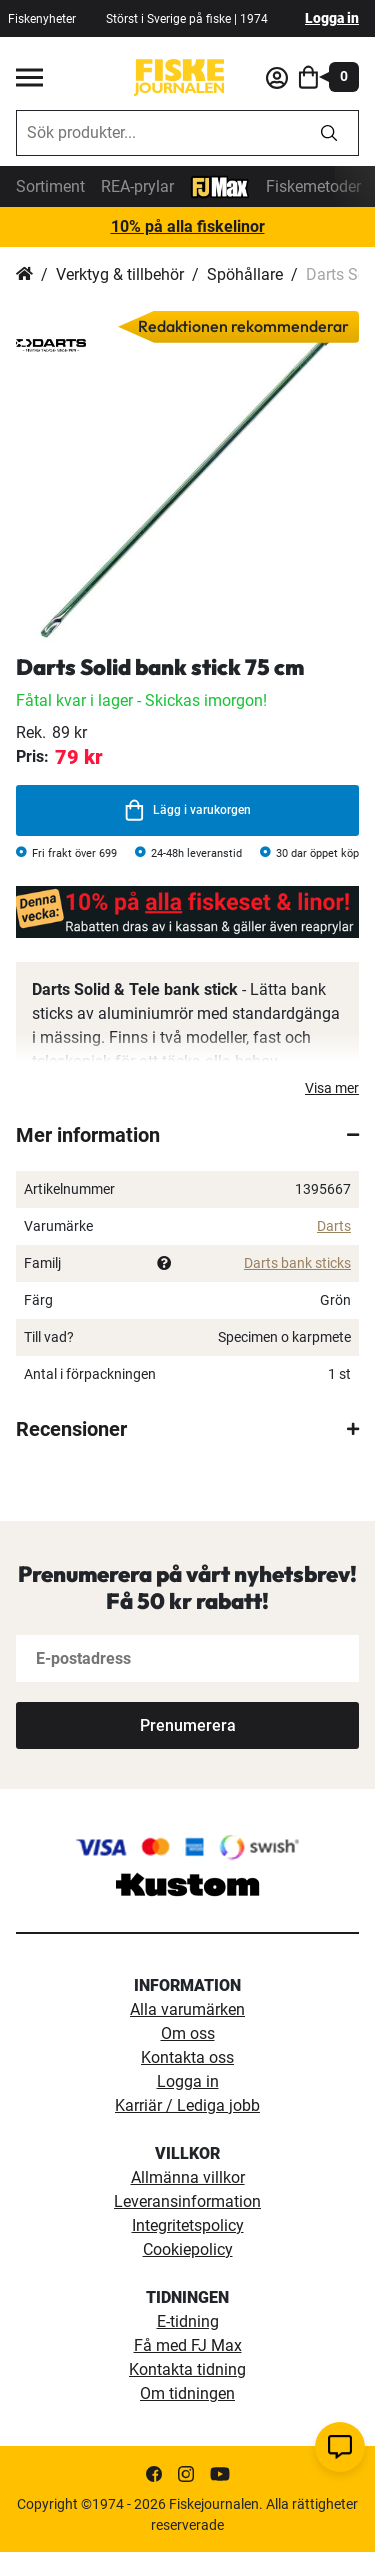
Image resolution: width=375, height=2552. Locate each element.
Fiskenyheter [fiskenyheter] (42, 19)
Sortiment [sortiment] (50, 186)
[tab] (187, 1135)
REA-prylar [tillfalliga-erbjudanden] (137, 186)
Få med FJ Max (188, 2345)
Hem (24, 275)
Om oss (188, 2033)
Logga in (332, 18)
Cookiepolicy (188, 2249)
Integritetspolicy (188, 2225)
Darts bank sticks (297, 1263)
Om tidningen (187, 2393)
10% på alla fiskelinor (188, 226)
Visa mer (332, 1088)
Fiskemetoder (313, 186)
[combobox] (158, 133)
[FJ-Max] (220, 185)
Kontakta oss (187, 2057)
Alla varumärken (187, 2009)
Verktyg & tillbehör (120, 274)
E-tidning (188, 2321)
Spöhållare (245, 274)
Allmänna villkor (188, 2177)
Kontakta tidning (187, 2369)
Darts (334, 1226)
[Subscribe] (187, 1725)
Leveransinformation (187, 2201)
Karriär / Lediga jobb (187, 2105)
